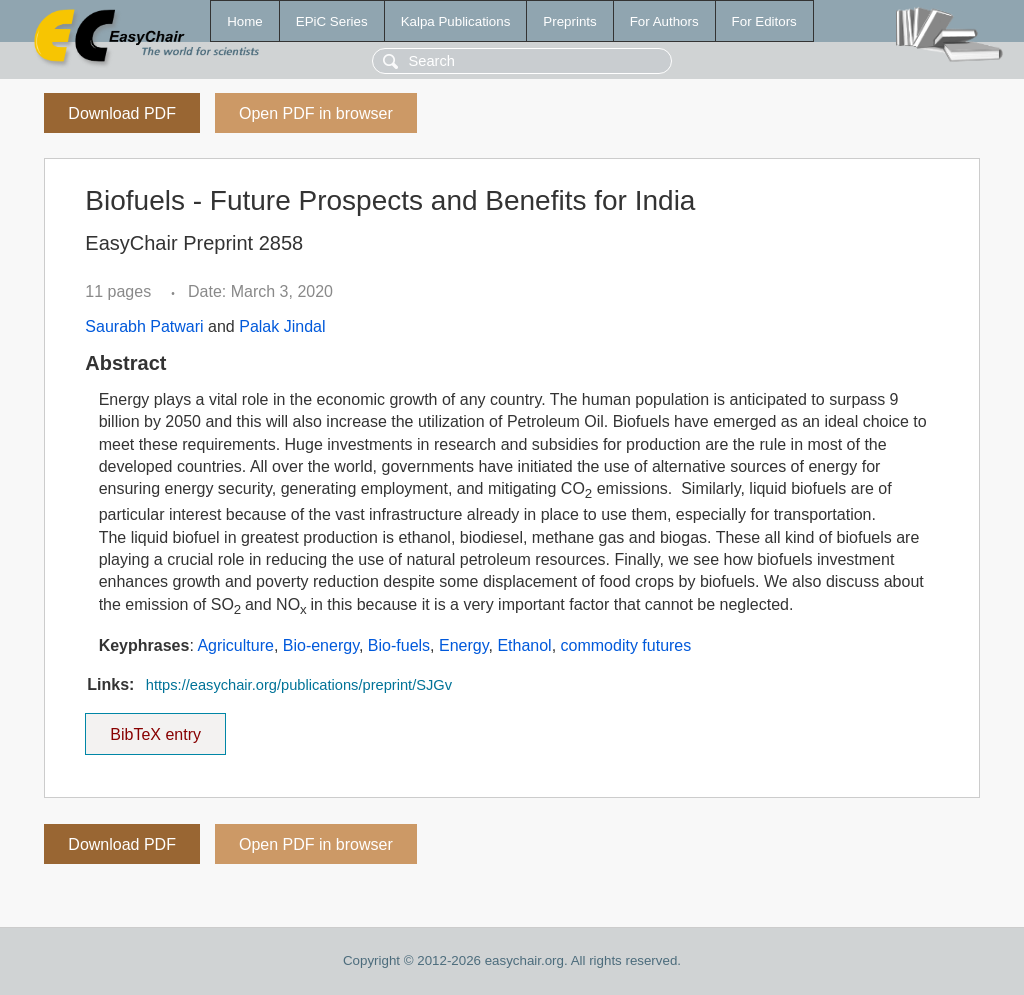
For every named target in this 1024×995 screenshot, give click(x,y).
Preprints (569, 21)
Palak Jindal (282, 326)
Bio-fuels (399, 645)
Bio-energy (321, 645)
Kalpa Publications (456, 21)
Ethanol (524, 645)
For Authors (664, 21)
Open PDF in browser (316, 113)
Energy (464, 645)
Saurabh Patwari (144, 326)
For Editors (764, 21)
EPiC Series (332, 21)
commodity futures (626, 645)
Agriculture (235, 645)
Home (245, 21)
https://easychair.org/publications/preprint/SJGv (299, 685)
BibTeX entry (156, 728)
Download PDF (122, 113)
